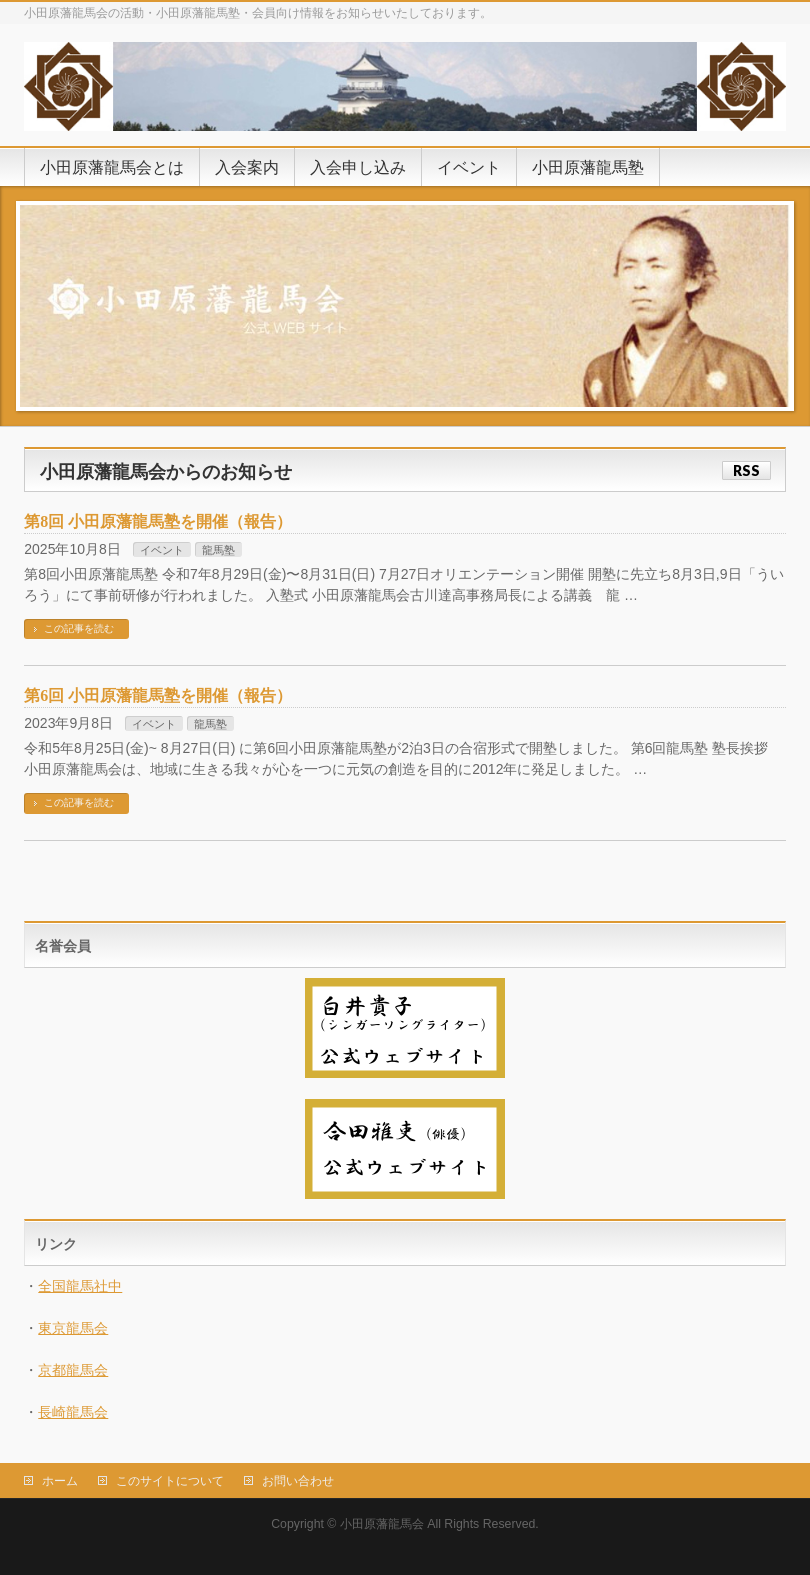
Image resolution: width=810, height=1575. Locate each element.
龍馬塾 (218, 550)
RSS (746, 470)
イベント (162, 550)
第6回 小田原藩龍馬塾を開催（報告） (158, 695)
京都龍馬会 (73, 1370)
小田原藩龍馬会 (382, 1524)
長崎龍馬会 (73, 1412)
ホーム (60, 1481)
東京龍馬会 (73, 1328)
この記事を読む (79, 628)
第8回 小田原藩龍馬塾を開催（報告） (158, 521)
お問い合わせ (298, 1481)
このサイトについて (170, 1481)
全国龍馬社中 (80, 1286)
